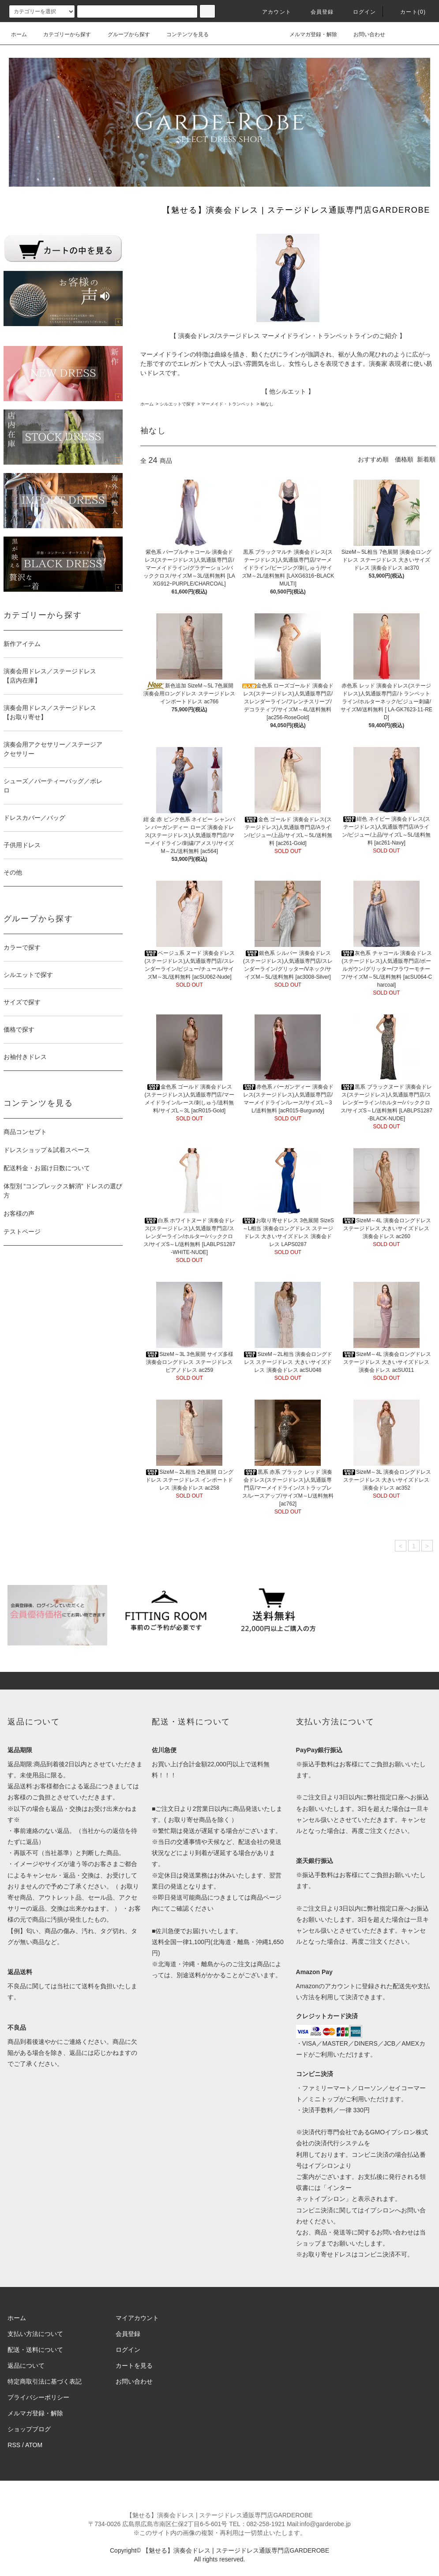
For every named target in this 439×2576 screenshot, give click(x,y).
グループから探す (123, 34)
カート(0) (408, 12)
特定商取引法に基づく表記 (45, 2381)
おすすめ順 (373, 459)
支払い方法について (35, 2333)
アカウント (271, 12)
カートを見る (134, 2365)
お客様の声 (19, 1213)
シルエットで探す (177, 404)
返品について (26, 2365)
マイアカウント (137, 2317)
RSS (14, 2444)
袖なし (267, 404)
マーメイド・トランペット (227, 404)
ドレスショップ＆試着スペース (47, 1149)
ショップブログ (29, 2429)
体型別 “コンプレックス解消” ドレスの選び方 (63, 1191)
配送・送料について (35, 2349)
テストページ (22, 1231)
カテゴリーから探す (62, 34)
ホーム (19, 34)
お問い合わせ (364, 34)
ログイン (359, 12)
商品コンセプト (25, 1131)
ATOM (33, 2444)
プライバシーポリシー (38, 2397)
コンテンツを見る (182, 34)
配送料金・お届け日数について (47, 1168)
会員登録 (317, 12)
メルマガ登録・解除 (308, 34)
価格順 (404, 459)
